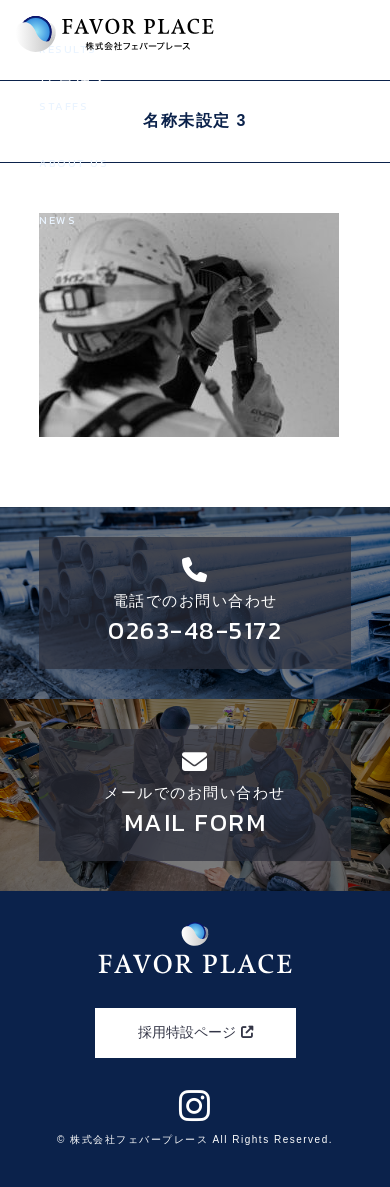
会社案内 (195, 153)
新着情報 (195, 210)
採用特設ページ (195, 1032)
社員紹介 (195, 96)
